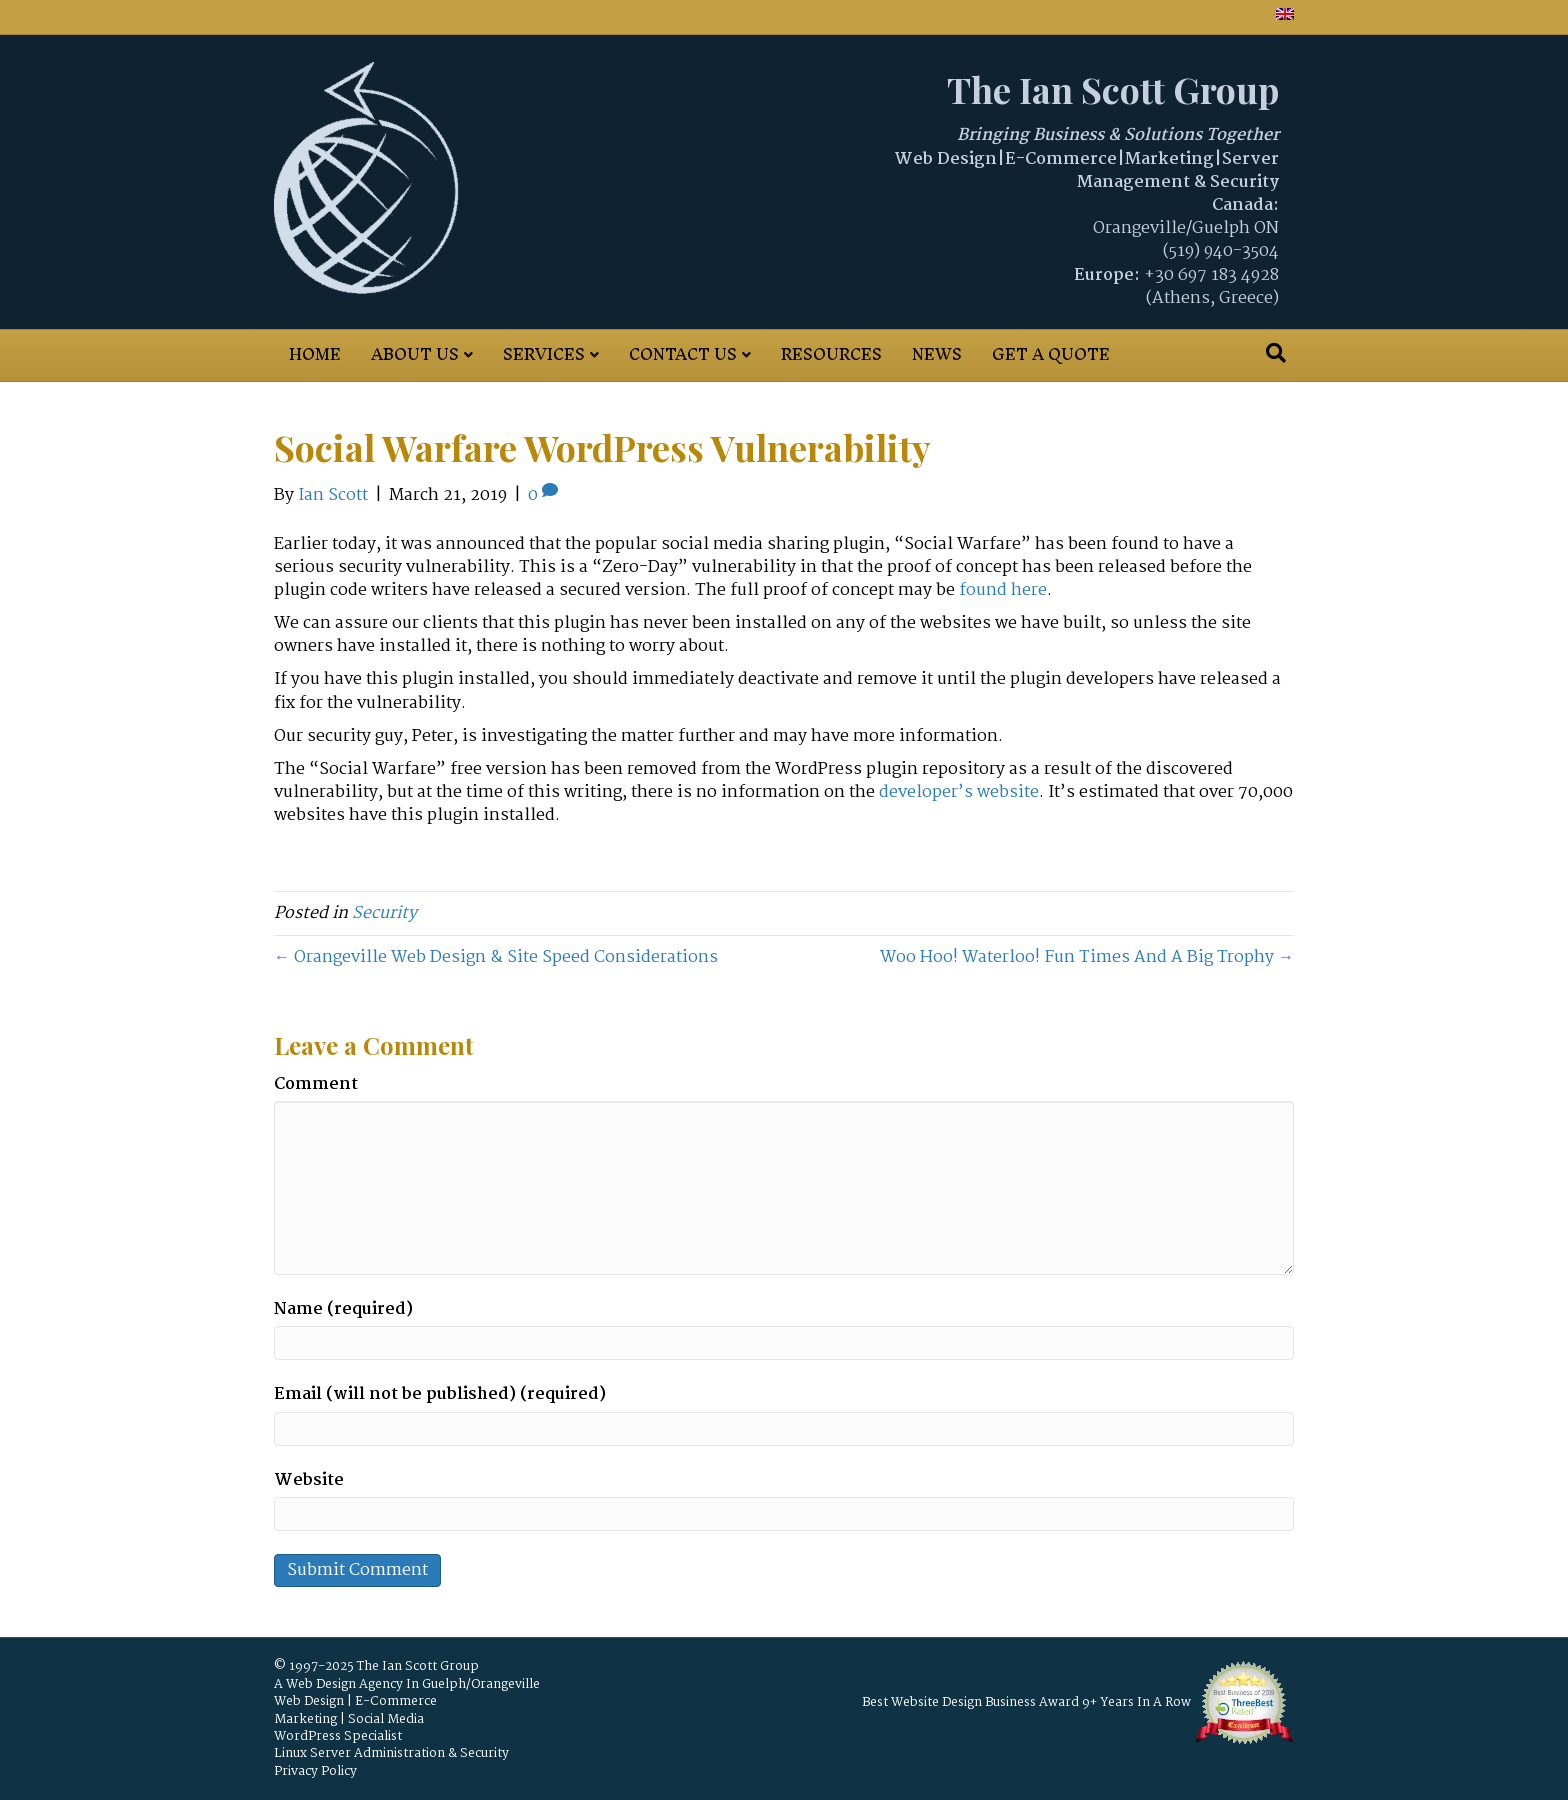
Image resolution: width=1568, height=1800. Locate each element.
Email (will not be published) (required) (440, 1394)
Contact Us (683, 354)
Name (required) (343, 1309)
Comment (316, 1084)
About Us (415, 354)
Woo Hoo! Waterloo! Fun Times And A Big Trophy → (1087, 957)
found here (1003, 590)
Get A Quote (1051, 354)
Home (315, 354)
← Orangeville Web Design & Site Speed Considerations (496, 957)
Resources (831, 354)
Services (544, 354)
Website (309, 1480)
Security (384, 913)
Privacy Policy (315, 1771)
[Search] (1276, 353)
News (937, 354)
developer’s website (959, 792)
